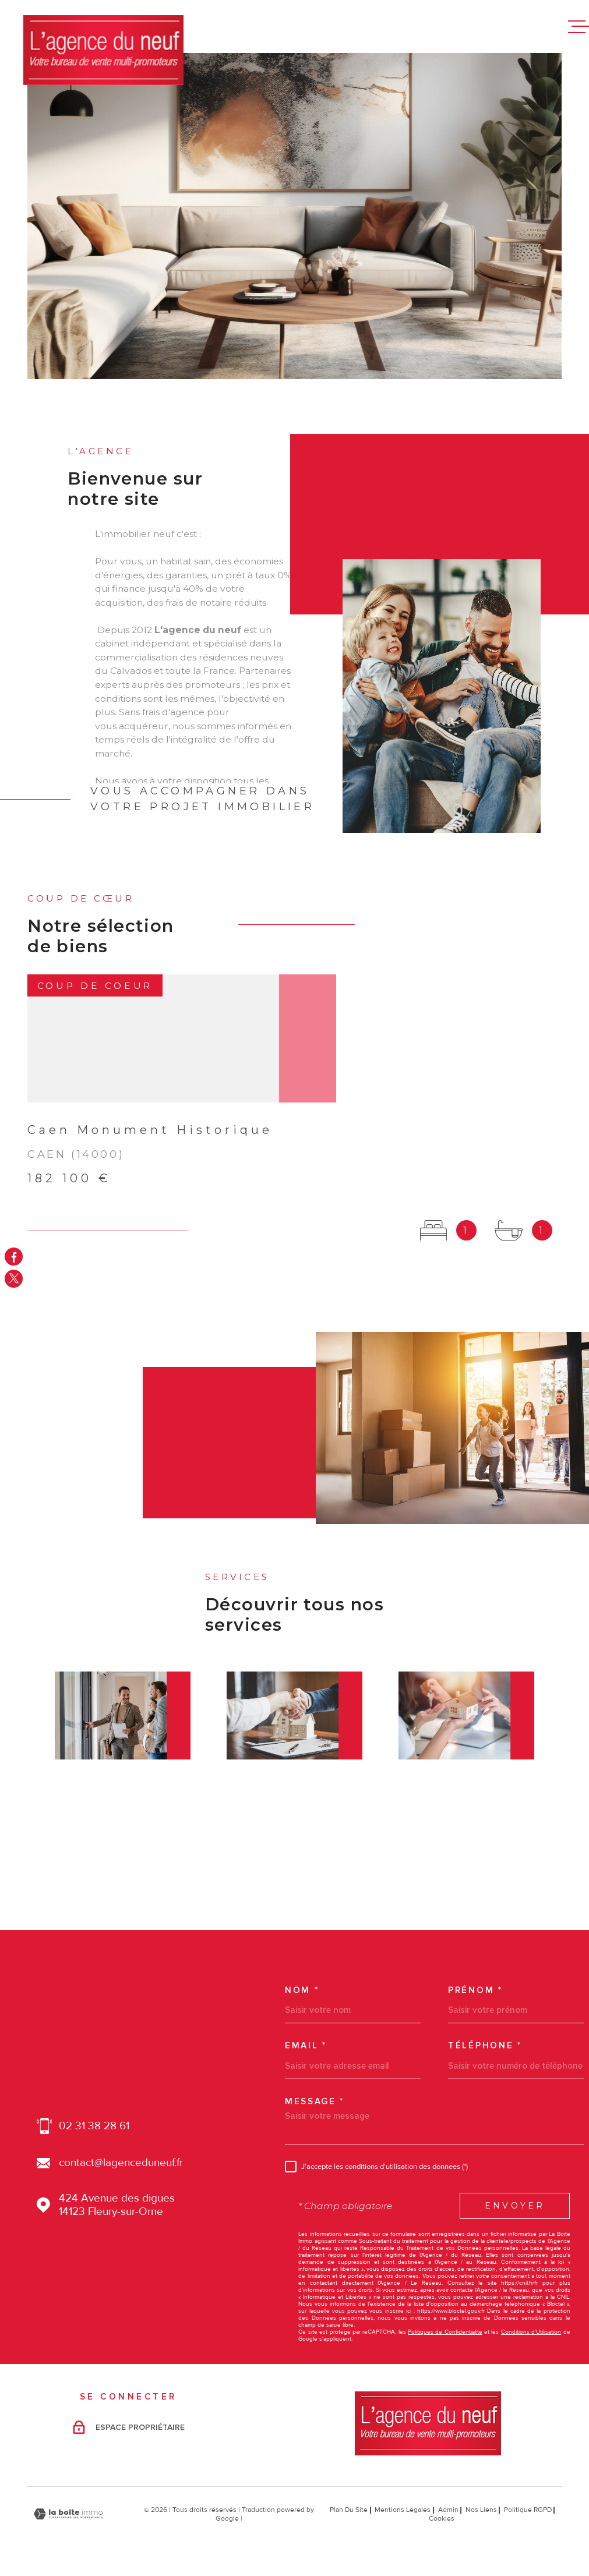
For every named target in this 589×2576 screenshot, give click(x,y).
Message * (314, 2101)
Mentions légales (403, 2510)
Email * (306, 2045)
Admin (448, 2510)
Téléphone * (485, 2045)
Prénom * (475, 1990)
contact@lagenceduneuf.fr (121, 2162)
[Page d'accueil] (103, 50)
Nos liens (481, 2510)
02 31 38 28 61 (94, 2126)
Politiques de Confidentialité (445, 2331)
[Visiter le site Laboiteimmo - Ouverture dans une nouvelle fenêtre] (68, 2514)
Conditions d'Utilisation (531, 2331)
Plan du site (349, 2510)
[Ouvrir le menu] (578, 26)
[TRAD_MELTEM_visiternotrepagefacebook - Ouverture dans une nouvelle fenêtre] (14, 1257)
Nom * (302, 1990)
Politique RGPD (528, 2510)
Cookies (441, 2518)
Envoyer (515, 2205)
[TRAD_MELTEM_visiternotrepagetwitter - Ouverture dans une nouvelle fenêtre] (14, 1279)
